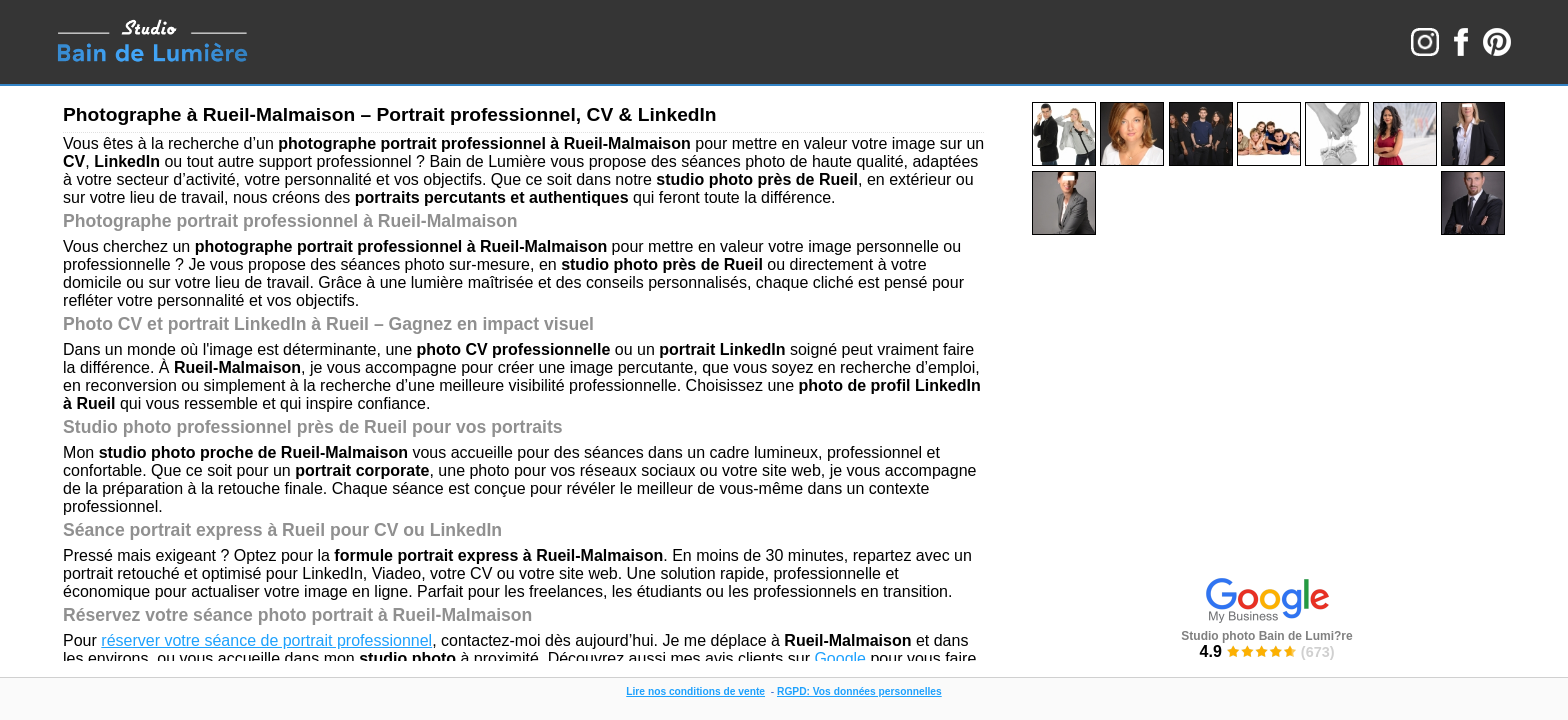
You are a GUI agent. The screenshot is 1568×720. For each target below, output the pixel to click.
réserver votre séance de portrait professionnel (266, 640)
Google (840, 658)
